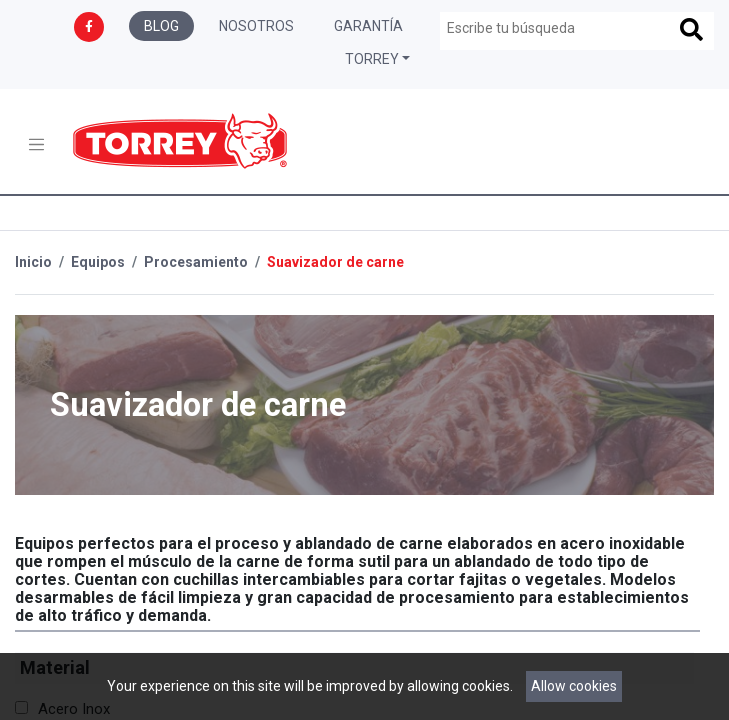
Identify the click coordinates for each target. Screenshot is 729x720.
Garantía (368, 26)
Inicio (33, 262)
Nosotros (256, 26)
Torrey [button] (372, 59)
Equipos (98, 262)
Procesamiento (196, 262)
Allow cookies (574, 686)
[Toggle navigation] (36, 144)
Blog (161, 26)
